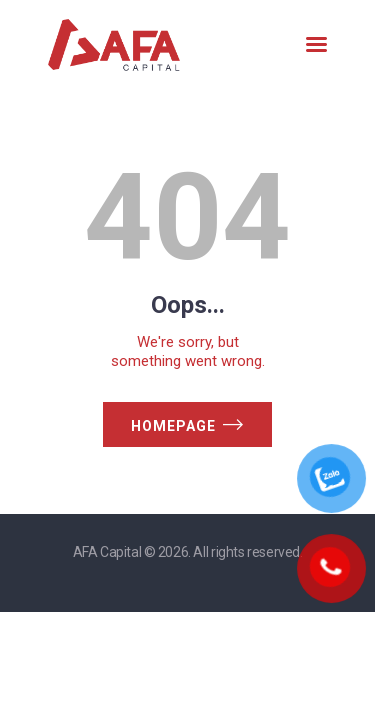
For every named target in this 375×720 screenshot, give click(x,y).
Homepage (173, 426)
